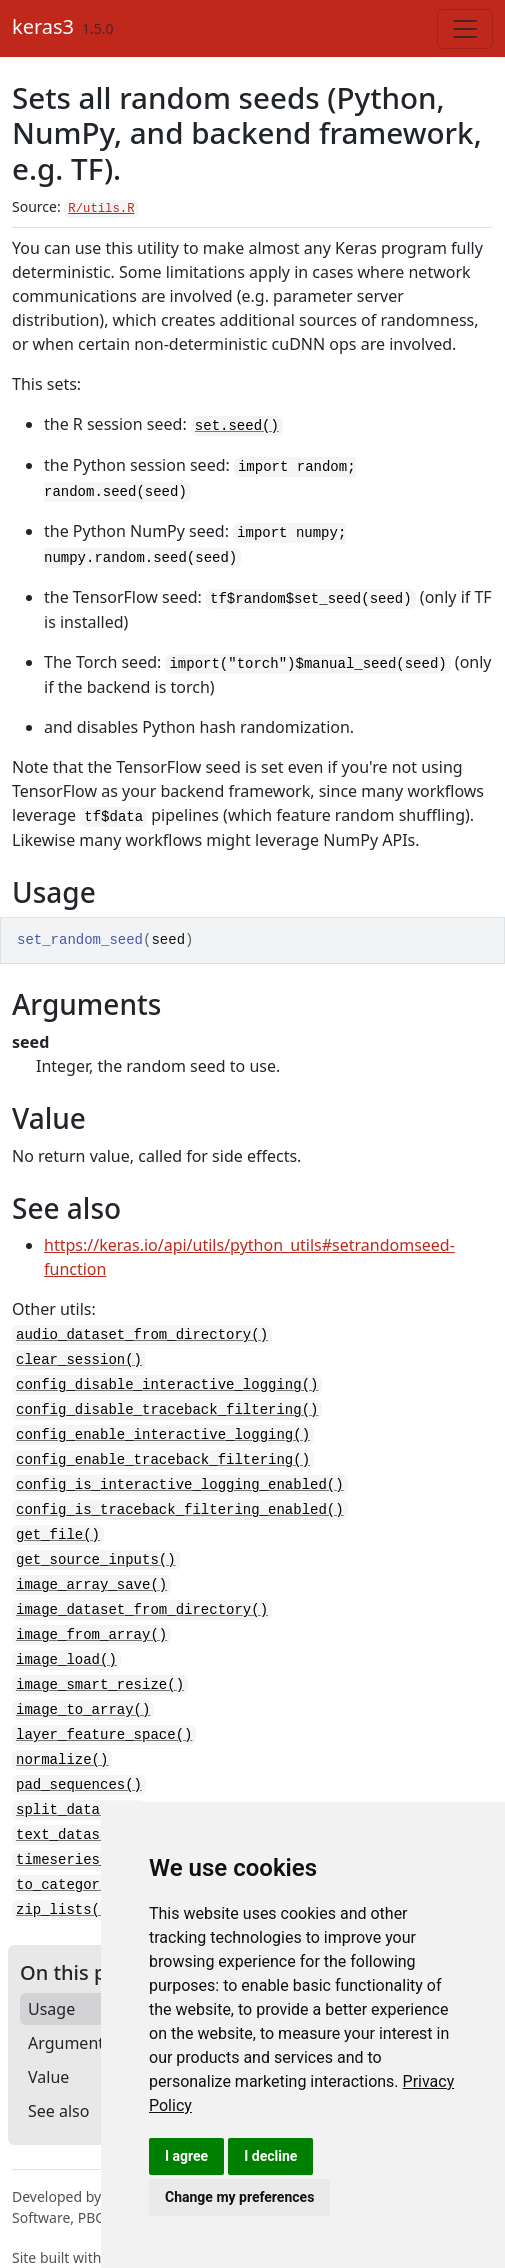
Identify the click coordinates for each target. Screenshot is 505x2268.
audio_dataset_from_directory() (142, 1325)
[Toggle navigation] (465, 29)
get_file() (58, 1517)
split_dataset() (79, 1781)
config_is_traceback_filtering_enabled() (180, 1493)
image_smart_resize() (100, 1661)
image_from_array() (91, 1613)
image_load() (66, 1637)
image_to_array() (83, 1685)
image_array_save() (91, 1565)
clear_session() (79, 1349)
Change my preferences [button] (239, 2197)
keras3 (43, 26)
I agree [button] (186, 2156)
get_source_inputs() (96, 1541)
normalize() (62, 1733)
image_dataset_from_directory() (142, 1589)
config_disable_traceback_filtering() (167, 1397)
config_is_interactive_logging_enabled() (180, 1469)
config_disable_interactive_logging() (167, 1373)
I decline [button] (270, 2156)
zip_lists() (62, 1877)
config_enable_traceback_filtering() (163, 1445)
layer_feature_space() (104, 1709)
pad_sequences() (79, 1757)
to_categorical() (83, 1853)
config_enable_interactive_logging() (163, 1421)
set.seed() (237, 423)
